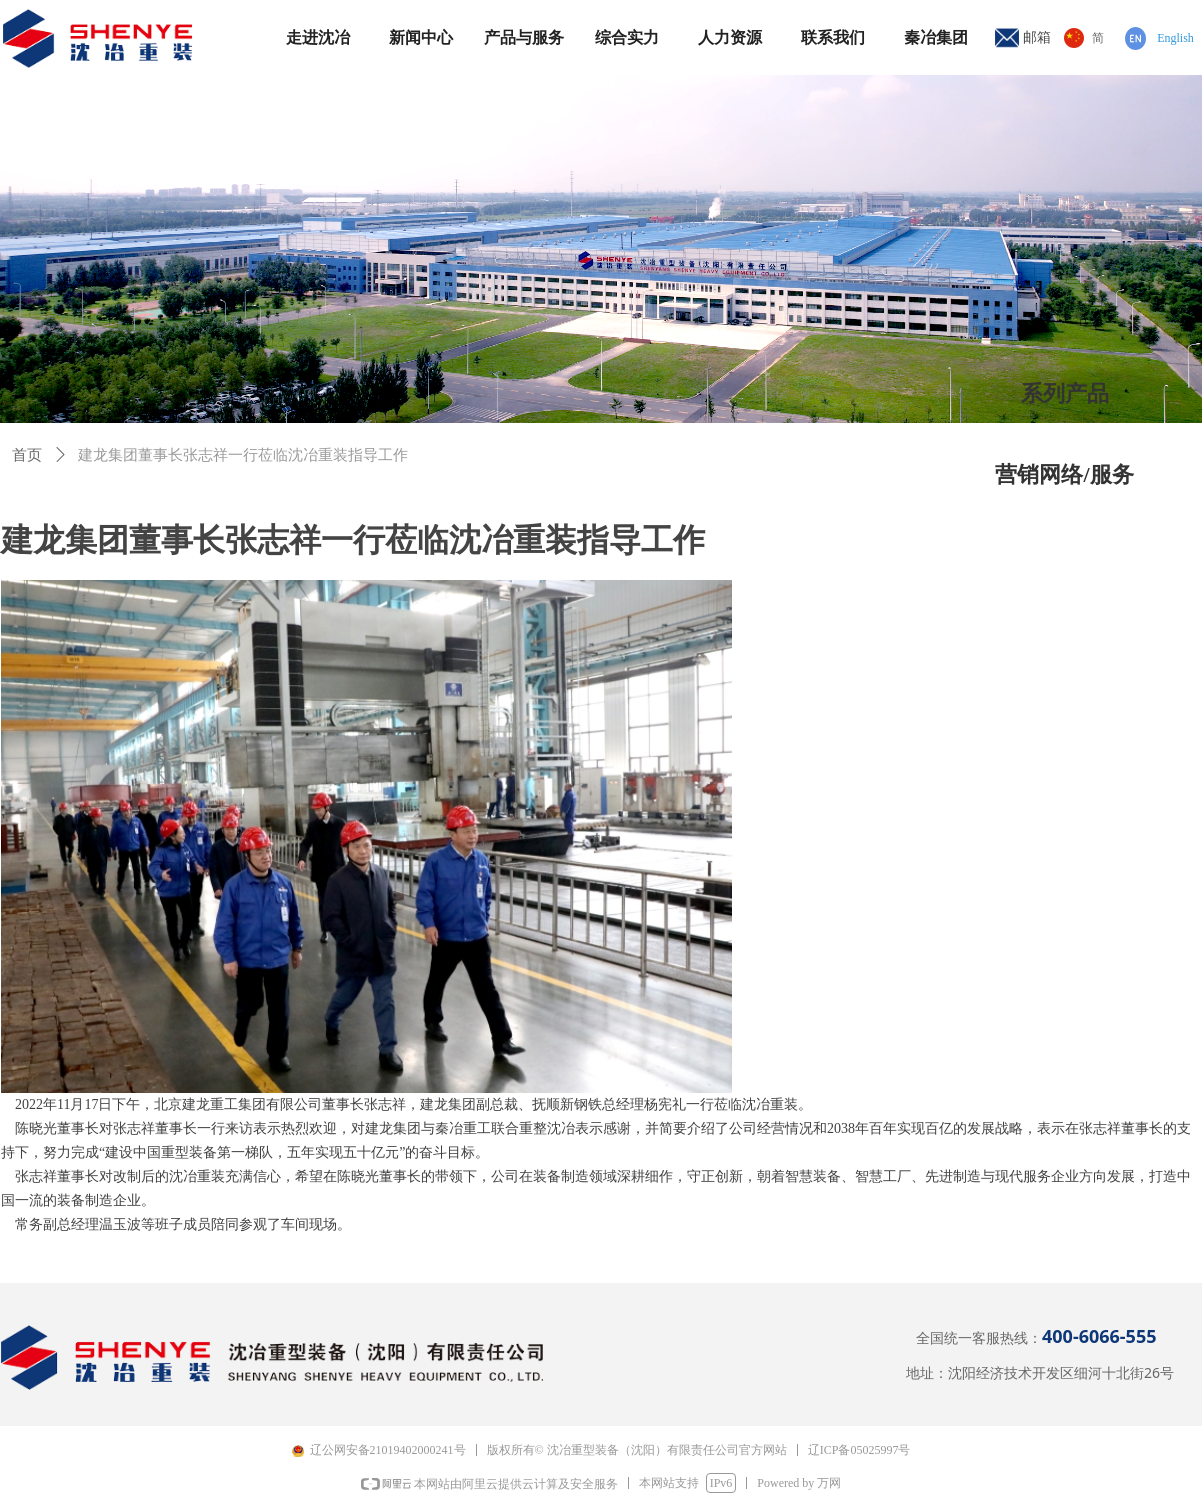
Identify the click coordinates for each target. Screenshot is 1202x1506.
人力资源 (730, 37)
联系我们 (833, 37)
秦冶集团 (936, 37)
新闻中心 (421, 37)
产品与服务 (524, 37)
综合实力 (627, 37)
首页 (27, 455)
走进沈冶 (318, 37)
